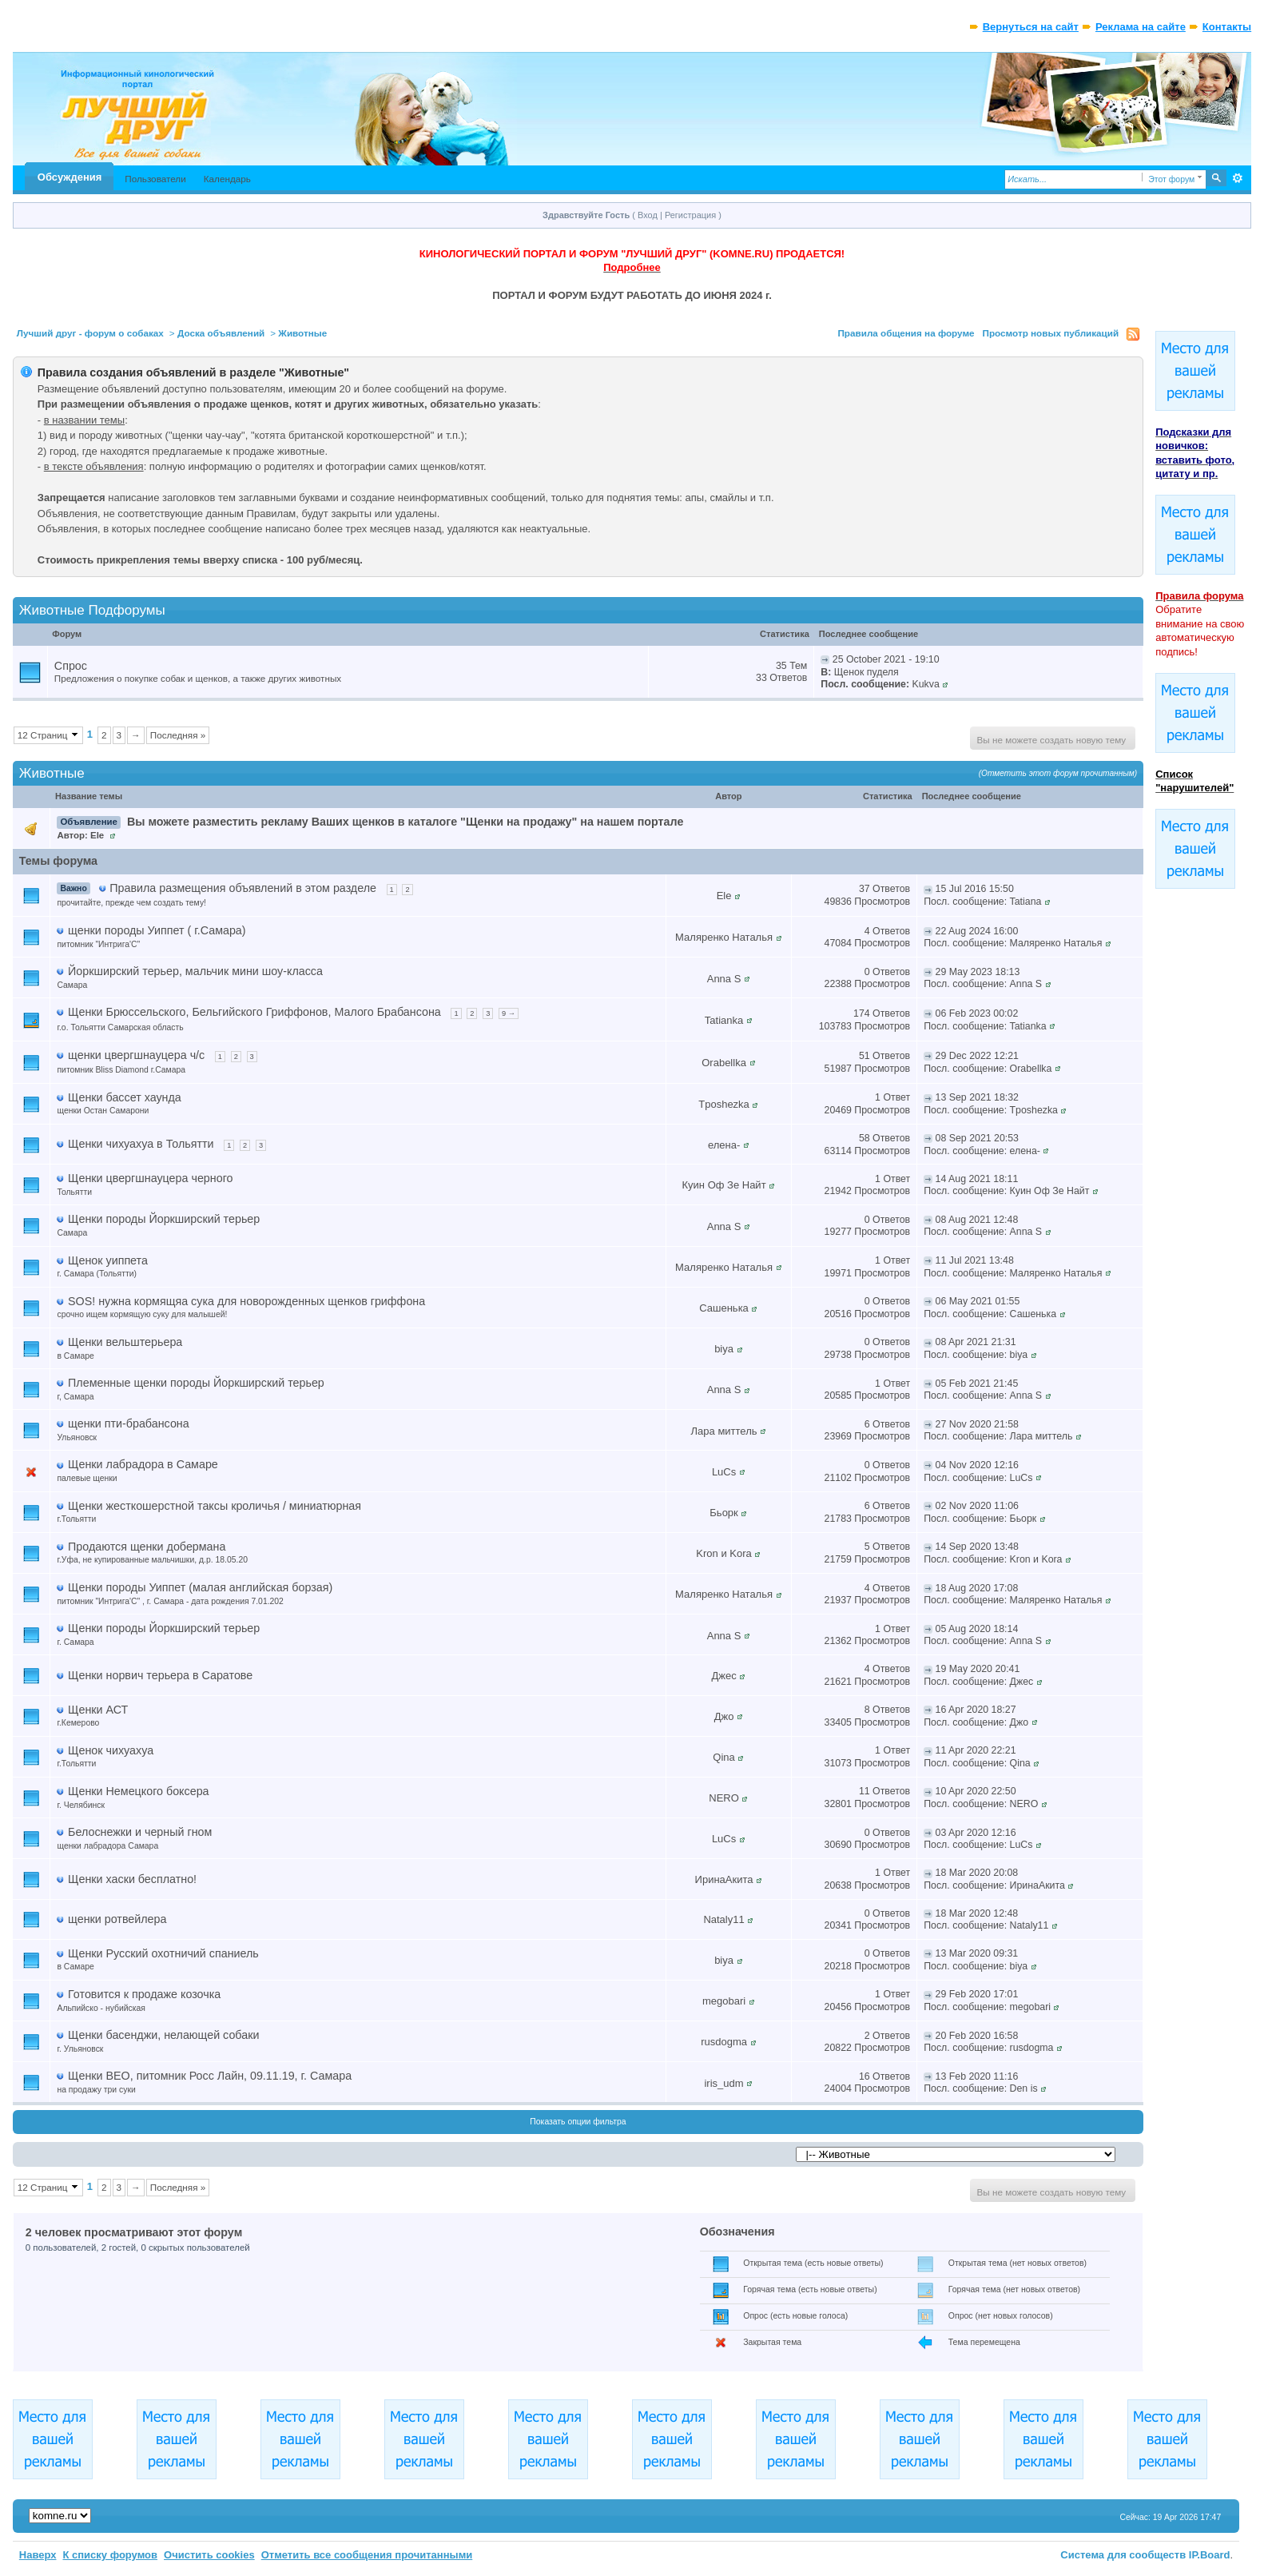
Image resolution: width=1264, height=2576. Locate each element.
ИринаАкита (724, 1879)
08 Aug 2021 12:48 (977, 1219)
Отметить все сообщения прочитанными (367, 2555)
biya (723, 1349)
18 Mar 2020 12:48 (977, 1913)
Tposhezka (723, 1104)
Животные (302, 333)
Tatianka (724, 1020)
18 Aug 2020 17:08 (977, 1588)
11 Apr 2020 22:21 (976, 1750)
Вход (648, 215)
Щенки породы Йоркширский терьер (164, 1218)
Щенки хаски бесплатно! (132, 1879)
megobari (723, 2001)
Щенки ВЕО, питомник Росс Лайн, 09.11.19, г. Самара (210, 2075)
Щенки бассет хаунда (124, 1097)
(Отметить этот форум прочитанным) (1058, 773)
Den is (1024, 2088)
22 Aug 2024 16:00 (977, 931)
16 (864, 2076)
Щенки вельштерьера (125, 1342)
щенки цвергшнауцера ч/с (136, 1055)
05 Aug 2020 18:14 (977, 1628)
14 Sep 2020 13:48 (977, 1546)
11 (864, 1791)
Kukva (925, 684)
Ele (97, 835)
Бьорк (723, 1513)
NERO (724, 1798)
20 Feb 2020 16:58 (977, 2035)
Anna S (724, 979)
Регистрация (690, 215)
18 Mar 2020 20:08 (977, 1872)
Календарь (227, 178)
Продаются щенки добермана (146, 1546)
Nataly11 (723, 1919)
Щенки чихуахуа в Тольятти (140, 1143)
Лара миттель (724, 1431)
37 (864, 888)
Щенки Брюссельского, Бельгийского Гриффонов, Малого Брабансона (254, 1011)
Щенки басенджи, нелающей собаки (163, 2035)
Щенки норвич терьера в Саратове (160, 1675)
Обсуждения (69, 177)
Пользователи (155, 178)
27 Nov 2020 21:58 (977, 1424)
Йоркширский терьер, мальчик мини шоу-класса (195, 971)
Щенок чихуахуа (110, 1750)
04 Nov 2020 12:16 (977, 1465)
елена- (724, 1145)
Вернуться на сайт (1031, 27)
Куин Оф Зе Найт (724, 1185)
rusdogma (724, 2042)
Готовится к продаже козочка (144, 1994)
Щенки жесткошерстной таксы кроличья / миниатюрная (214, 1505)
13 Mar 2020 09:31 (977, 1953)
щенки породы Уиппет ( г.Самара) (157, 930)
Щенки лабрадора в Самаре (143, 1464)
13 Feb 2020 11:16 (977, 2076)
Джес (723, 1676)
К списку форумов (109, 2555)
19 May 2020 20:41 (978, 1668)
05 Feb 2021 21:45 (977, 1383)
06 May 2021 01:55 (978, 1301)
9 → (508, 1013)
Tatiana (1026, 901)
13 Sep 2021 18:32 (977, 1097)
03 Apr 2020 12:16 (976, 1832)
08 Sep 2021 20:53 (977, 1138)
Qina (723, 1757)
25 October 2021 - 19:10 (886, 659)
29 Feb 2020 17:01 (977, 1994)
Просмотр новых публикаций (1051, 333)
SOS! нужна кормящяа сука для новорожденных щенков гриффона (246, 1301)
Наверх (38, 2555)
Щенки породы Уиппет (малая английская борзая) (200, 1587)
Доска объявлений (220, 333)
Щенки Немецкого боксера (138, 1791)
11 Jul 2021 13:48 (975, 1260)
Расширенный (1237, 178)
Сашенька (724, 1308)
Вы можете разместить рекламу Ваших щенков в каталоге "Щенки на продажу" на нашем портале (405, 821)
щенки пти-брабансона (128, 1423)
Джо (724, 1716)
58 (864, 1138)
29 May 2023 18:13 (978, 971)
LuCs (724, 1472)
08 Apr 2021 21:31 (976, 1342)
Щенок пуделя (866, 672)
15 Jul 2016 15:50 (975, 888)
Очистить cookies (209, 2555)
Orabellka (724, 1063)
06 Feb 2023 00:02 (977, 1013)
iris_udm (723, 2083)
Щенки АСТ (98, 1709)
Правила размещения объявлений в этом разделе (242, 888)
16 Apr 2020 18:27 (976, 1709)
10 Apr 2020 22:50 (976, 1791)
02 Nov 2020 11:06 (977, 1505)
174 (861, 1013)
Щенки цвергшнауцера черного (150, 1178)
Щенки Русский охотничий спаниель (163, 1953)
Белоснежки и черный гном (140, 1831)
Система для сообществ (1123, 2555)
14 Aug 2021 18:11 (977, 1178)
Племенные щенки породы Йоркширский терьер (196, 1382)
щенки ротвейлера (117, 1919)
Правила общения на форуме (905, 333)
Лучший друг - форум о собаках (90, 333)
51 (864, 1055)
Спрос (70, 665)
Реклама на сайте (1140, 27)
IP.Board (1209, 2555)
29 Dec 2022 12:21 (977, 1055)
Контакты (1226, 27)
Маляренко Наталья (724, 937)
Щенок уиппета (108, 1260)
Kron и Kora (723, 1553)
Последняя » (178, 735)
